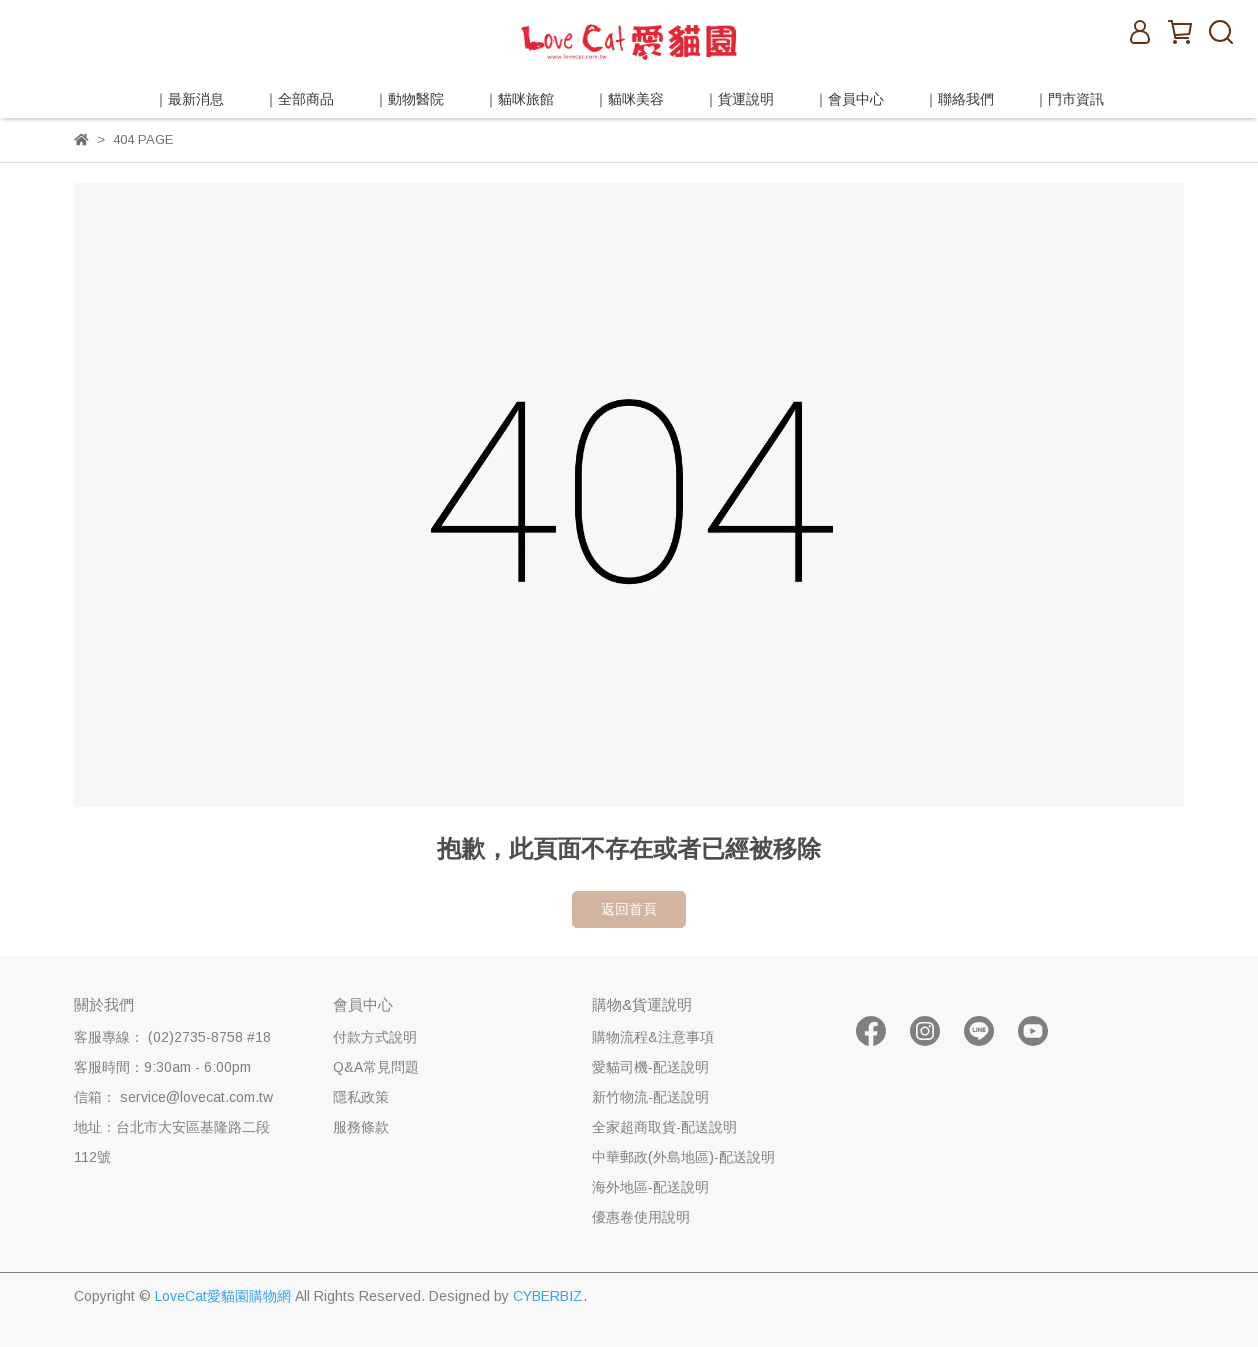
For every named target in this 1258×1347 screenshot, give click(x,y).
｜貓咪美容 (629, 99)
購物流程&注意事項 (653, 1037)
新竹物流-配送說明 (650, 1097)
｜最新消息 (189, 99)
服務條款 (361, 1127)
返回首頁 (629, 909)
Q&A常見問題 (376, 1067)
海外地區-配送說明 (650, 1187)
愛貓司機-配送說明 (650, 1067)
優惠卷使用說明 (641, 1217)
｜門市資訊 (1069, 99)
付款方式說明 (375, 1037)
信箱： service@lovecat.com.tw (173, 1097)
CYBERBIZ (548, 1296)
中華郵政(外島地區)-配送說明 (683, 1157)
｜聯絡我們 (959, 99)
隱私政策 (361, 1097)
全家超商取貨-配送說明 (664, 1127)
